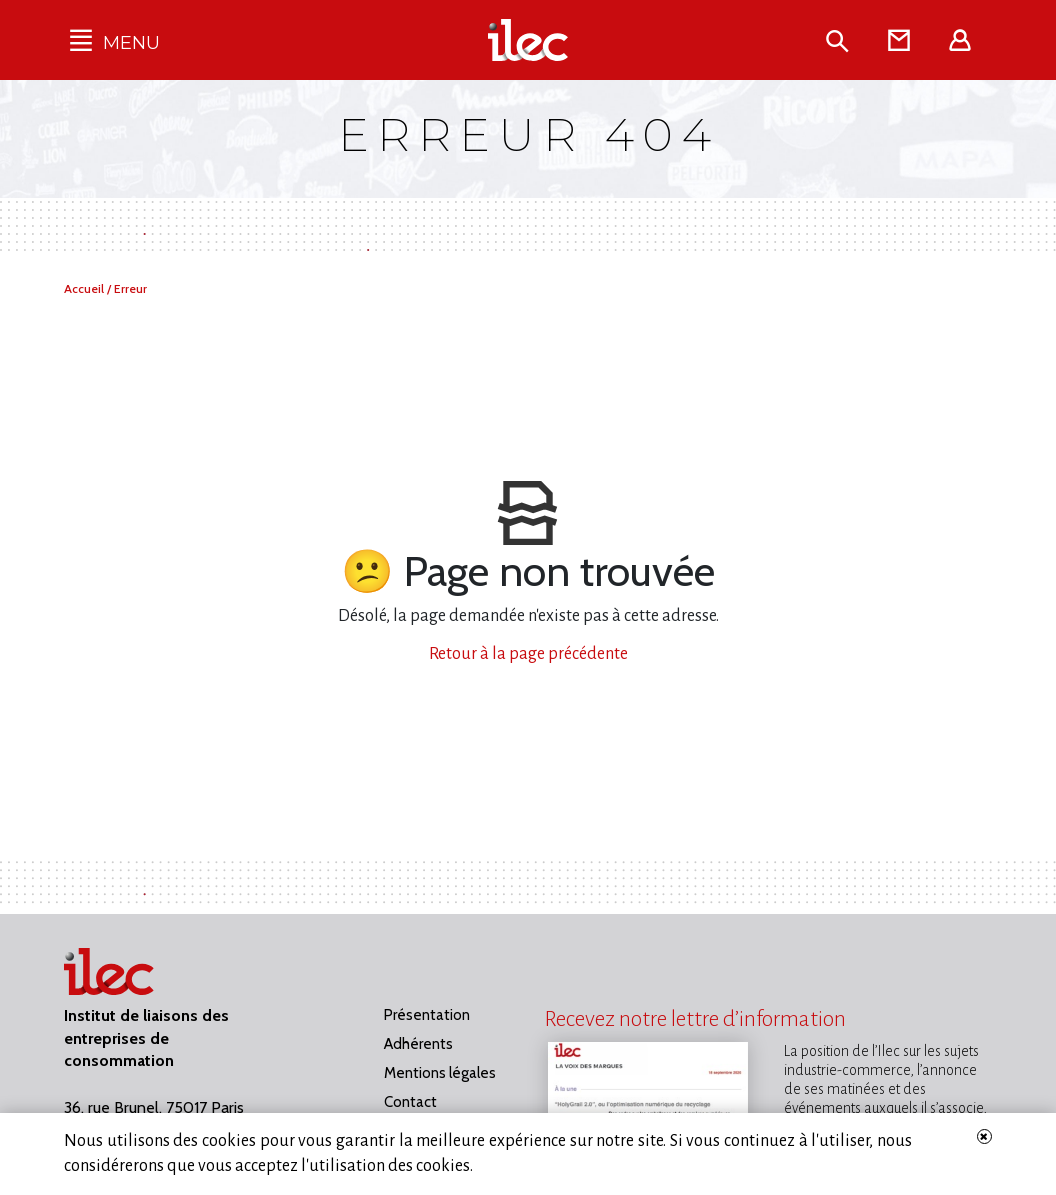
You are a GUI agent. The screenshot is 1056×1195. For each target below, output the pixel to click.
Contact (410, 1102)
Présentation (427, 1015)
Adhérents (418, 1044)
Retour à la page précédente (528, 654)
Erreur (130, 288)
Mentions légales (440, 1073)
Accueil (85, 288)
